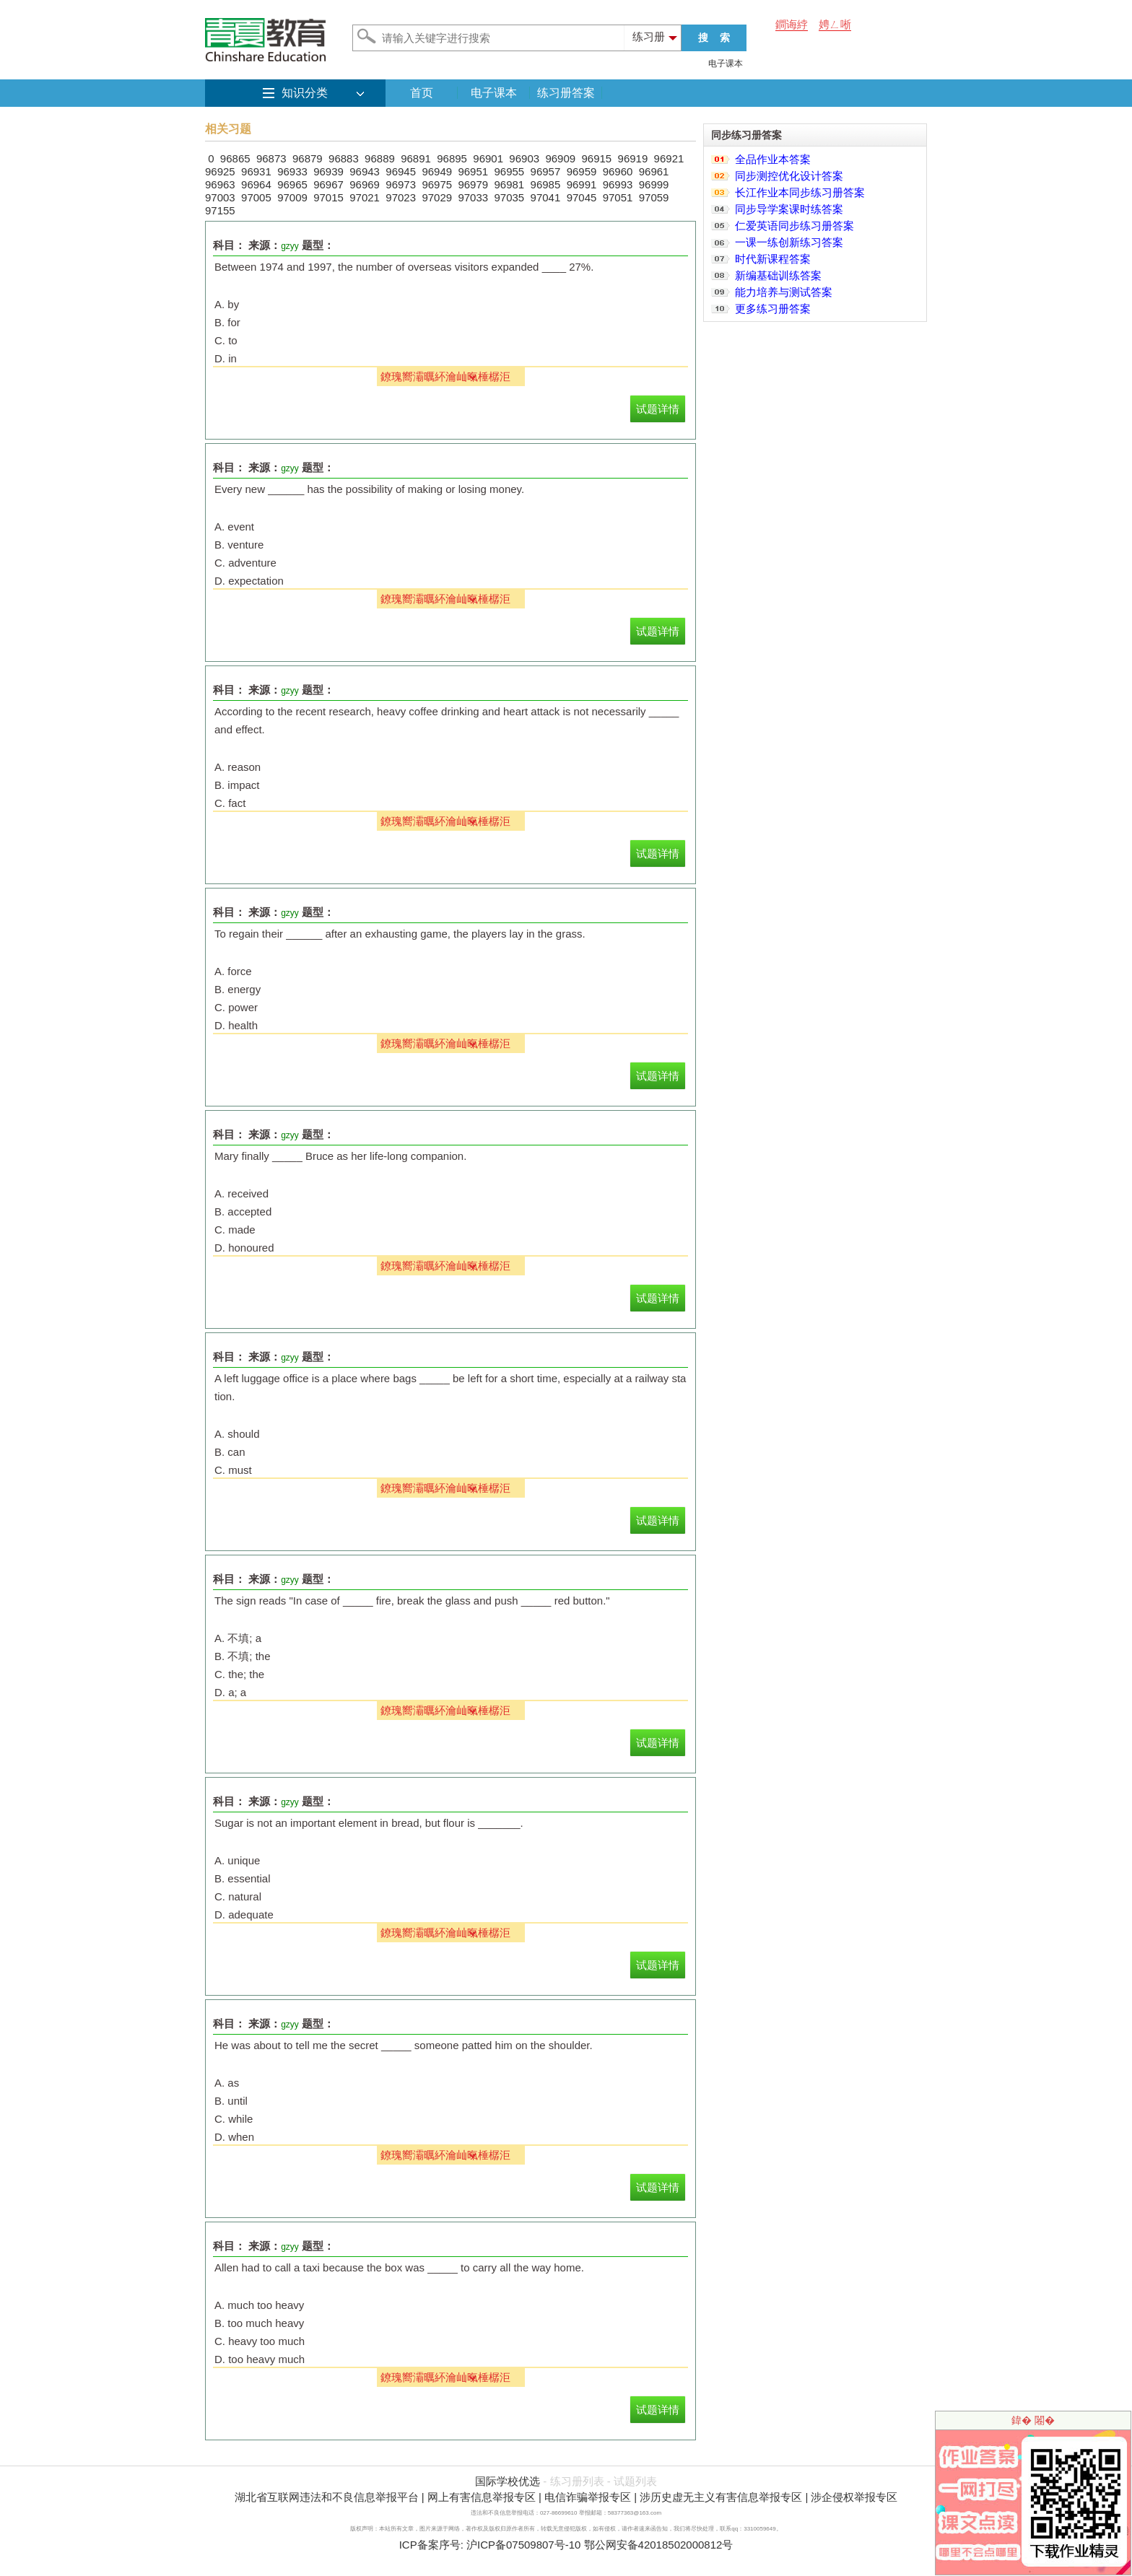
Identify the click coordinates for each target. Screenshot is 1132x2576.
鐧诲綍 (791, 24)
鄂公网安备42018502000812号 (658, 2544)
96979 (473, 184)
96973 (401, 184)
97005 (256, 197)
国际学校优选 (507, 2481)
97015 (328, 197)
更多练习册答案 (773, 308)
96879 (307, 158)
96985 (546, 184)
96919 (633, 158)
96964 (256, 184)
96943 (364, 171)
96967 (328, 184)
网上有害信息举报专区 (481, 2497)
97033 (473, 197)
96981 (510, 184)
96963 (220, 184)
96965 (292, 184)
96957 (546, 171)
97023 (401, 197)
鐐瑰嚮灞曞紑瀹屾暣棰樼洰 (445, 376)
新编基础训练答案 (778, 275)
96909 (560, 158)
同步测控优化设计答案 (789, 176)
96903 (524, 158)
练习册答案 (566, 93)
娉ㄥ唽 (835, 24)
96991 (582, 184)
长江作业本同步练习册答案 (800, 192)
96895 (452, 158)
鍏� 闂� (1033, 2420)
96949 (437, 171)
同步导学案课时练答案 (789, 209)
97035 (510, 197)
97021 (364, 197)
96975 (437, 184)
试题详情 (657, 409)
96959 (582, 171)
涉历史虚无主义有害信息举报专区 (721, 2497)
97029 (437, 197)
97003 (220, 197)
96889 (380, 158)
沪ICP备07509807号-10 (523, 2544)
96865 (235, 158)
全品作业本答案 (773, 159)
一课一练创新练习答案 (789, 242)
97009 (292, 197)
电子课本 (725, 63)
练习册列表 (577, 2481)
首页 (421, 93)
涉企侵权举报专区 (854, 2497)
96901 (488, 158)
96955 (510, 171)
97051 (618, 197)
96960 (618, 171)
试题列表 (635, 2481)
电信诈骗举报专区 (587, 2497)
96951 (473, 171)
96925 (220, 171)
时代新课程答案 (773, 259)
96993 (618, 184)
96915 (596, 158)
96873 (271, 158)
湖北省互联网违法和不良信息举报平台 (327, 2497)
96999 (654, 184)
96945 (401, 171)
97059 (654, 197)
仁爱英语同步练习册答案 (794, 225)
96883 (343, 158)
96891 (416, 158)
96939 (328, 171)
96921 (669, 158)
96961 (654, 171)
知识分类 (305, 93)
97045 (582, 197)
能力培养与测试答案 (783, 292)
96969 (364, 184)
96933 (292, 171)
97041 (546, 197)
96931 (256, 171)
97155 (220, 210)
